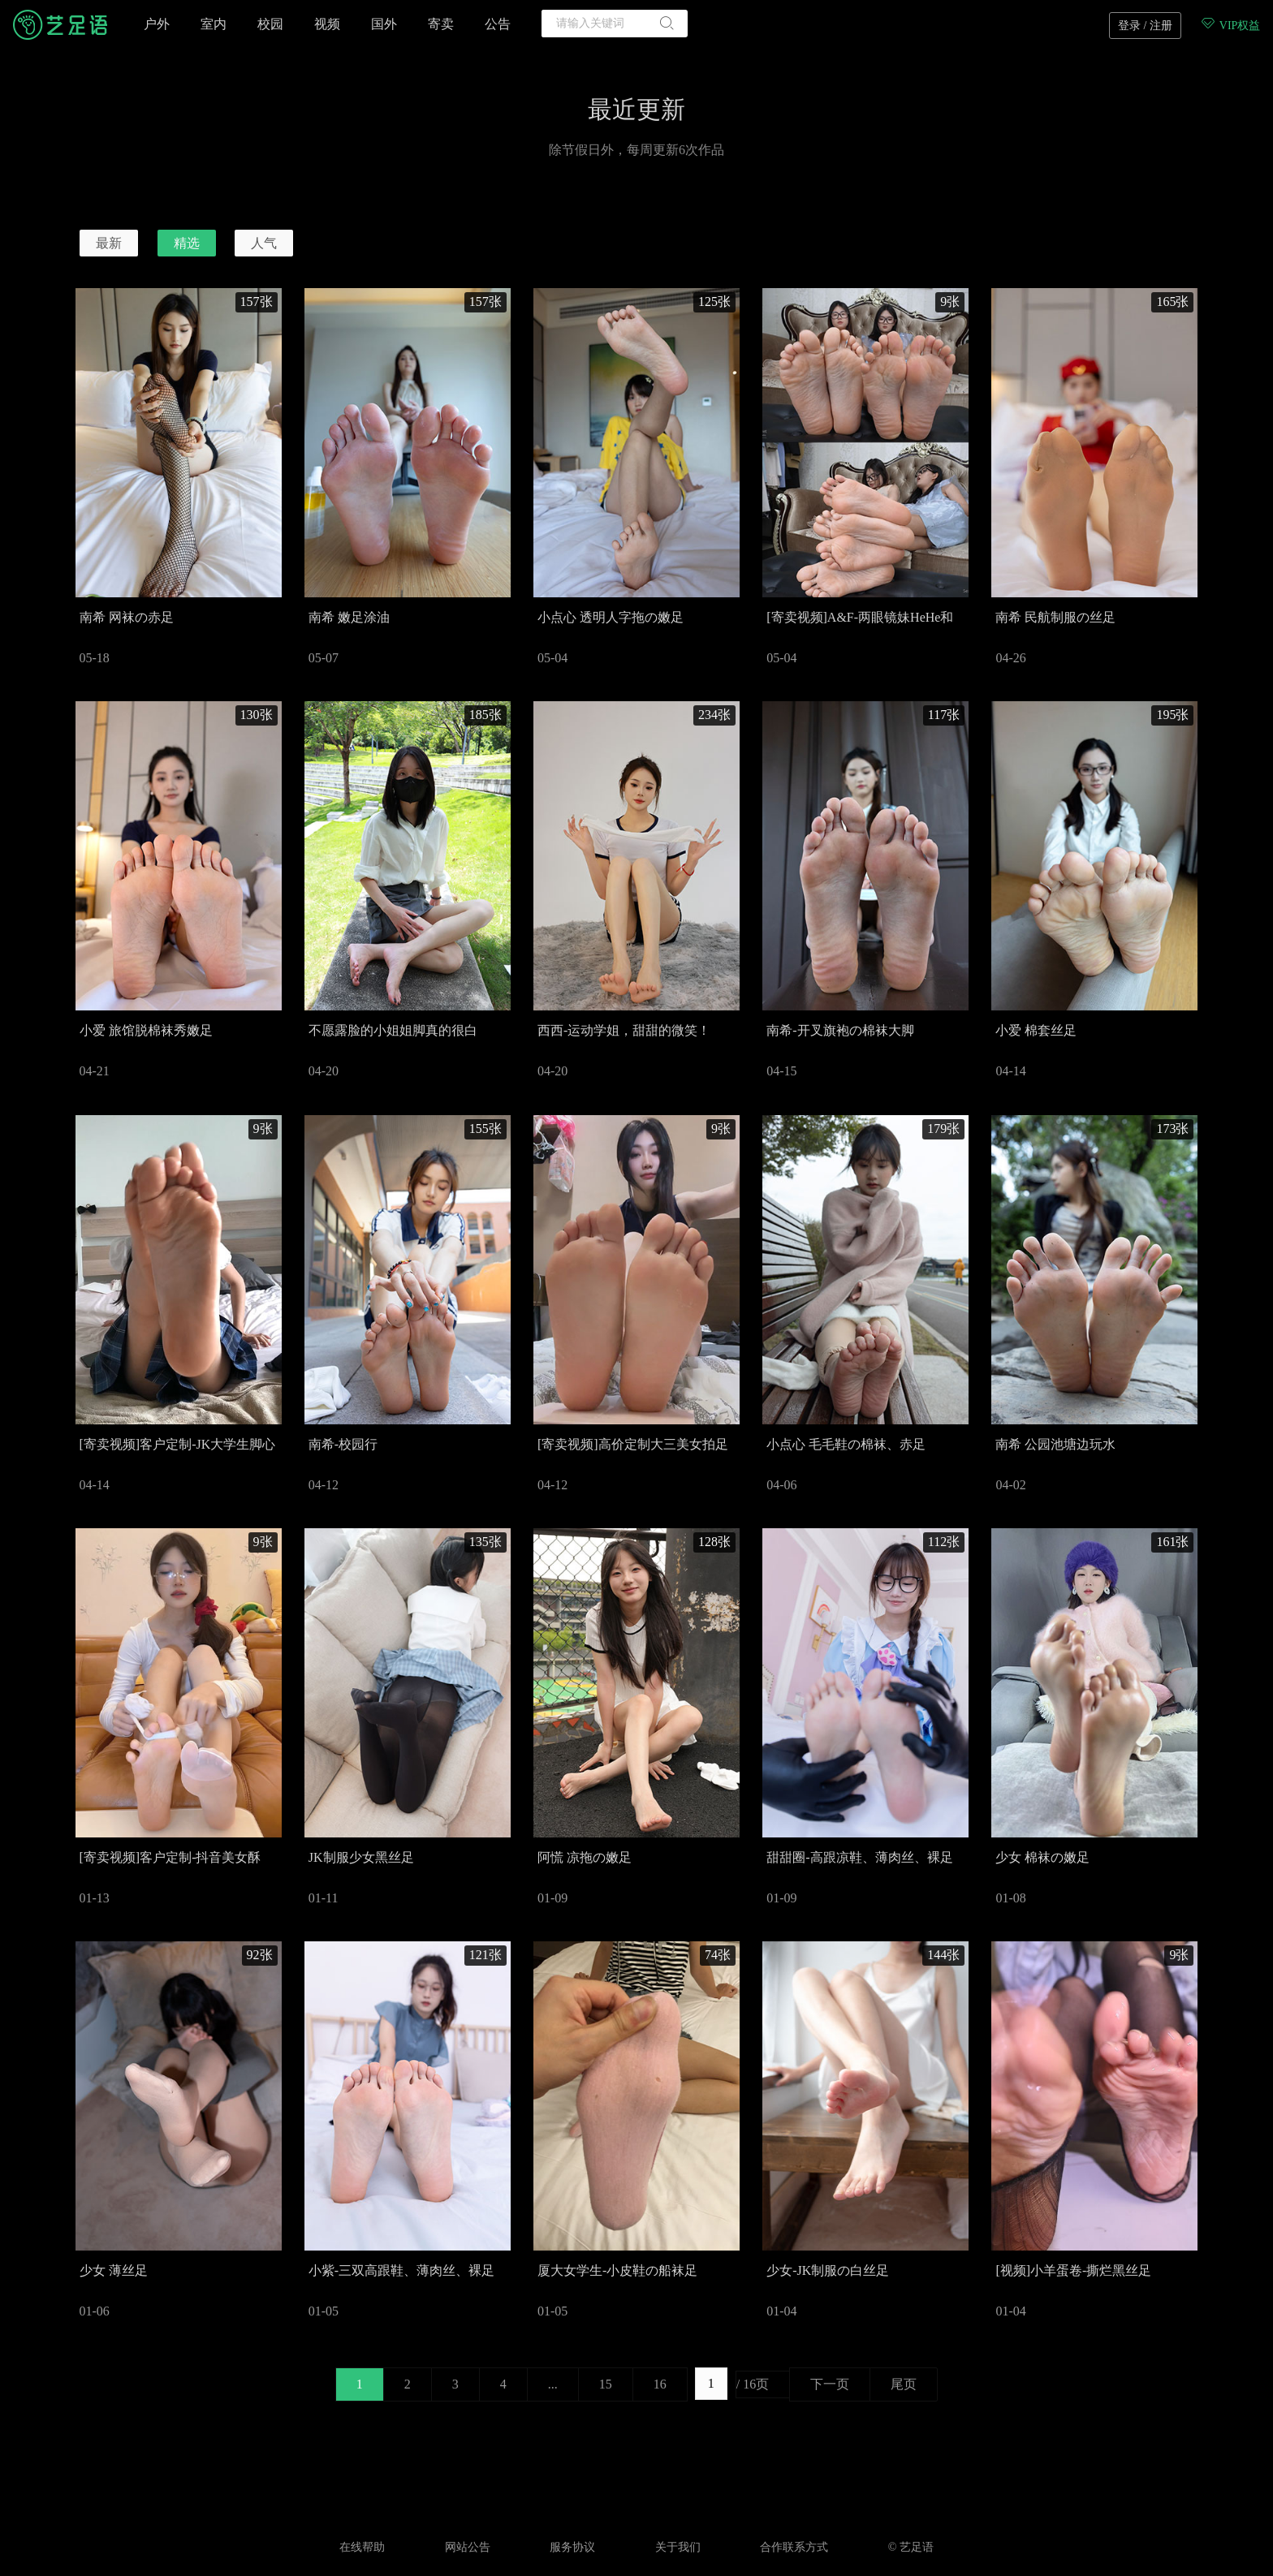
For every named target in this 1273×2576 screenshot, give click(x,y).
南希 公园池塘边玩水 (1055, 1444)
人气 (264, 243)
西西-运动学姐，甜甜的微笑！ (623, 1030)
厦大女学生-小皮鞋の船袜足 (617, 2270)
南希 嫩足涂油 (349, 617)
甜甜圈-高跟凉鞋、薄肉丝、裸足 (859, 1857)
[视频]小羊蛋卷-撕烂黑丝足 (1073, 2270)
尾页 (904, 2384)
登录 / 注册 (1145, 25)
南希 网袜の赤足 (127, 617)
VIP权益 (1230, 25)
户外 (157, 24)
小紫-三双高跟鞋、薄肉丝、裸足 (401, 2270)
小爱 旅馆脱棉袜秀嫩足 (146, 1030)
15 (605, 2384)
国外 (384, 24)
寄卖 (441, 24)
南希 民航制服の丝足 (1055, 617)
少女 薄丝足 (114, 2270)
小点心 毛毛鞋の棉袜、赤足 (846, 1444)
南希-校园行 (343, 1444)
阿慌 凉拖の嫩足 (584, 1857)
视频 (327, 24)
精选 (187, 243)
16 (660, 2384)
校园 (270, 24)
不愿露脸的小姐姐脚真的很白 (393, 1030)
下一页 (829, 2384)
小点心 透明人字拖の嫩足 (610, 617)
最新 (109, 243)
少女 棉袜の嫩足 (1042, 1857)
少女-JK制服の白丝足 (827, 2270)
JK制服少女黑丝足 (361, 1857)
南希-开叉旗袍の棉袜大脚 (839, 1030)
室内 (214, 24)
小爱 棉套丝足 (1036, 1030)
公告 (498, 24)
